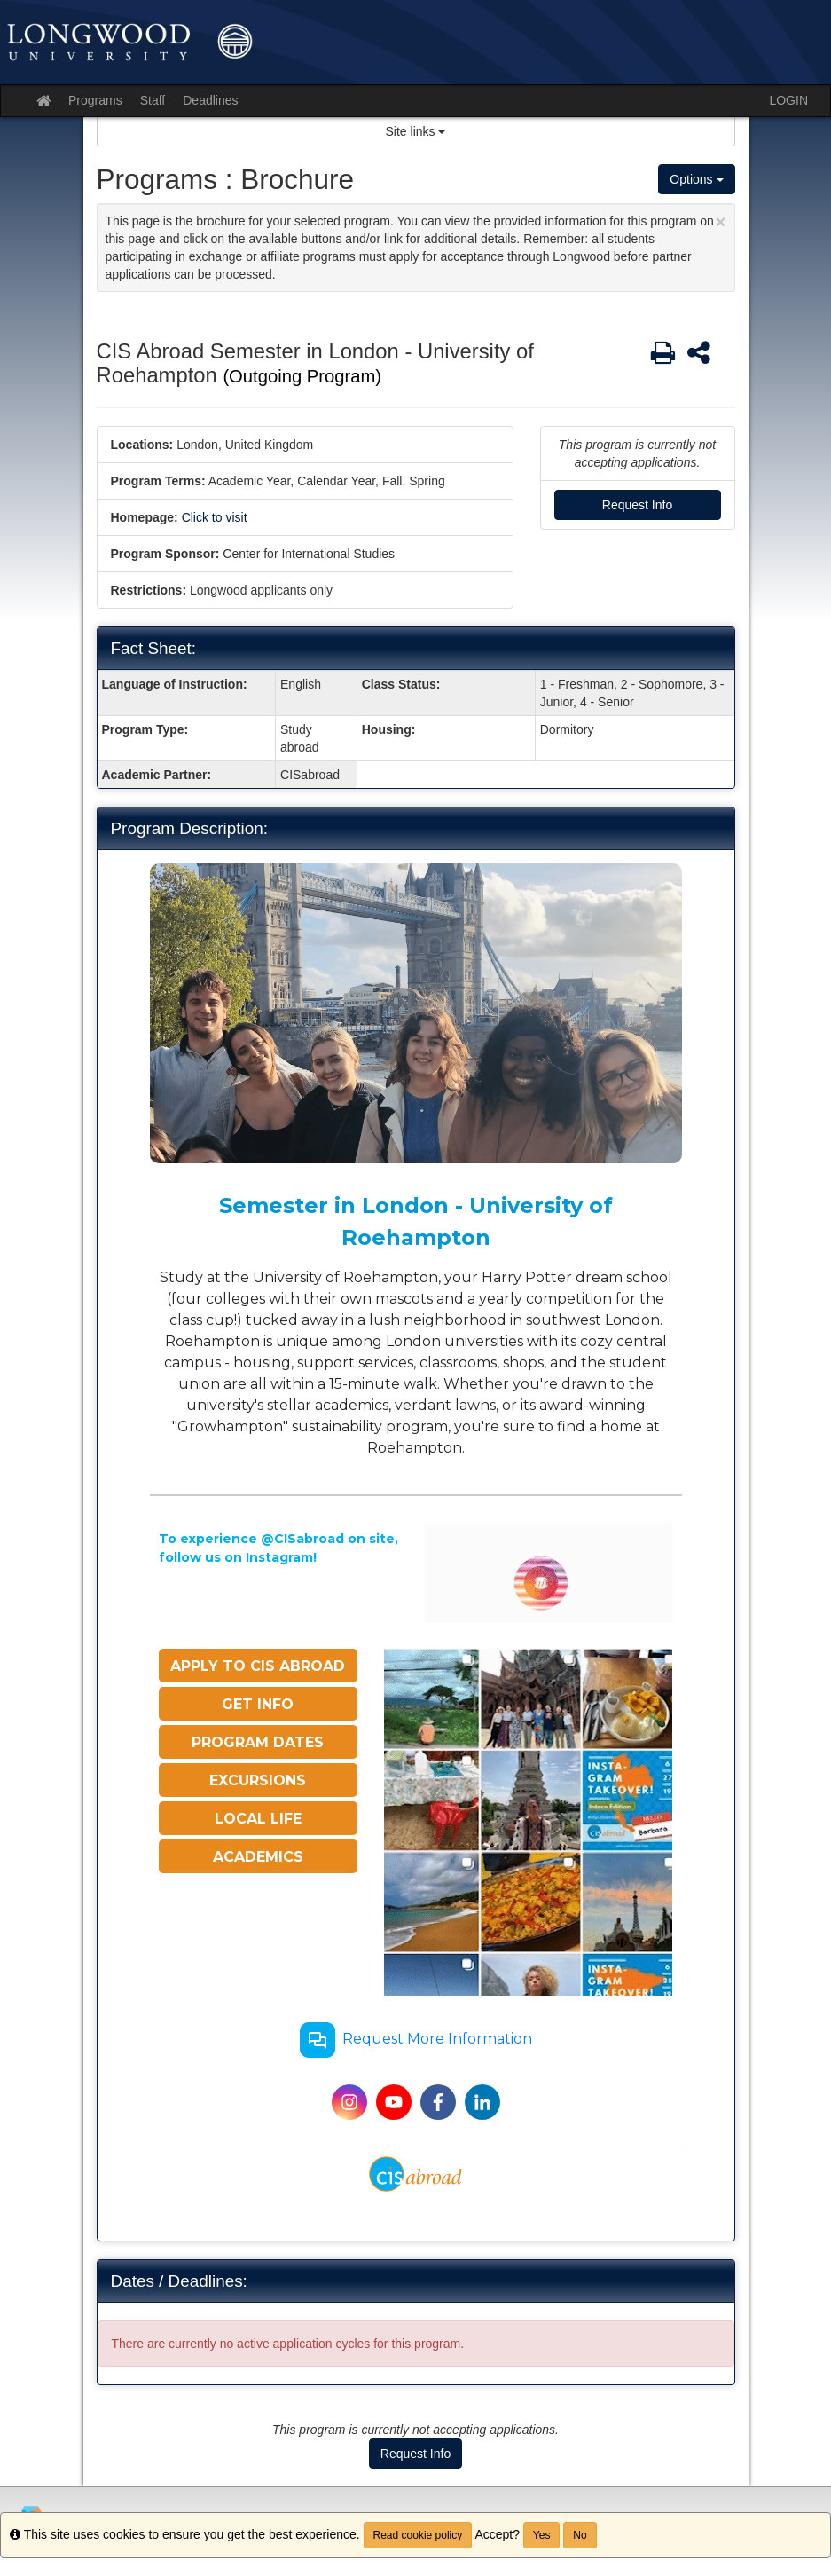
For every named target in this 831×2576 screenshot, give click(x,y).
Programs (95, 100)
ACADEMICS (258, 1856)
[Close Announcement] (720, 221)
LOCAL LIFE (258, 1818)
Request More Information (416, 2040)
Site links (416, 131)
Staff (153, 100)
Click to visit (214, 517)
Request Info (637, 505)
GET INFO (258, 1704)
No (579, 2535)
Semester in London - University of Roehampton (416, 1221)
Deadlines (210, 100)
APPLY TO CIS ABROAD (257, 1666)
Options (696, 179)
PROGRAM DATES (258, 1742)
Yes (542, 2535)
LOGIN (788, 100)
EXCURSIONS (257, 1780)
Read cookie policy (418, 2535)
